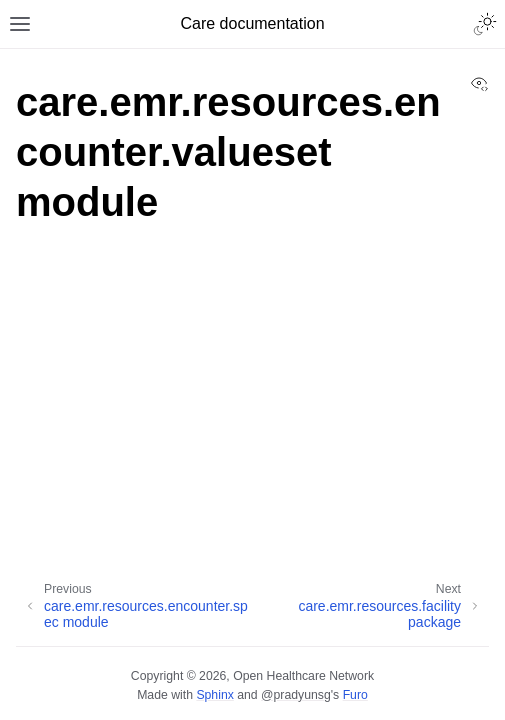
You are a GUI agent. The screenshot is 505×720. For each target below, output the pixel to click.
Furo (355, 695)
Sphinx (214, 695)
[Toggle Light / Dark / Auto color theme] (485, 24)
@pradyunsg (296, 695)
